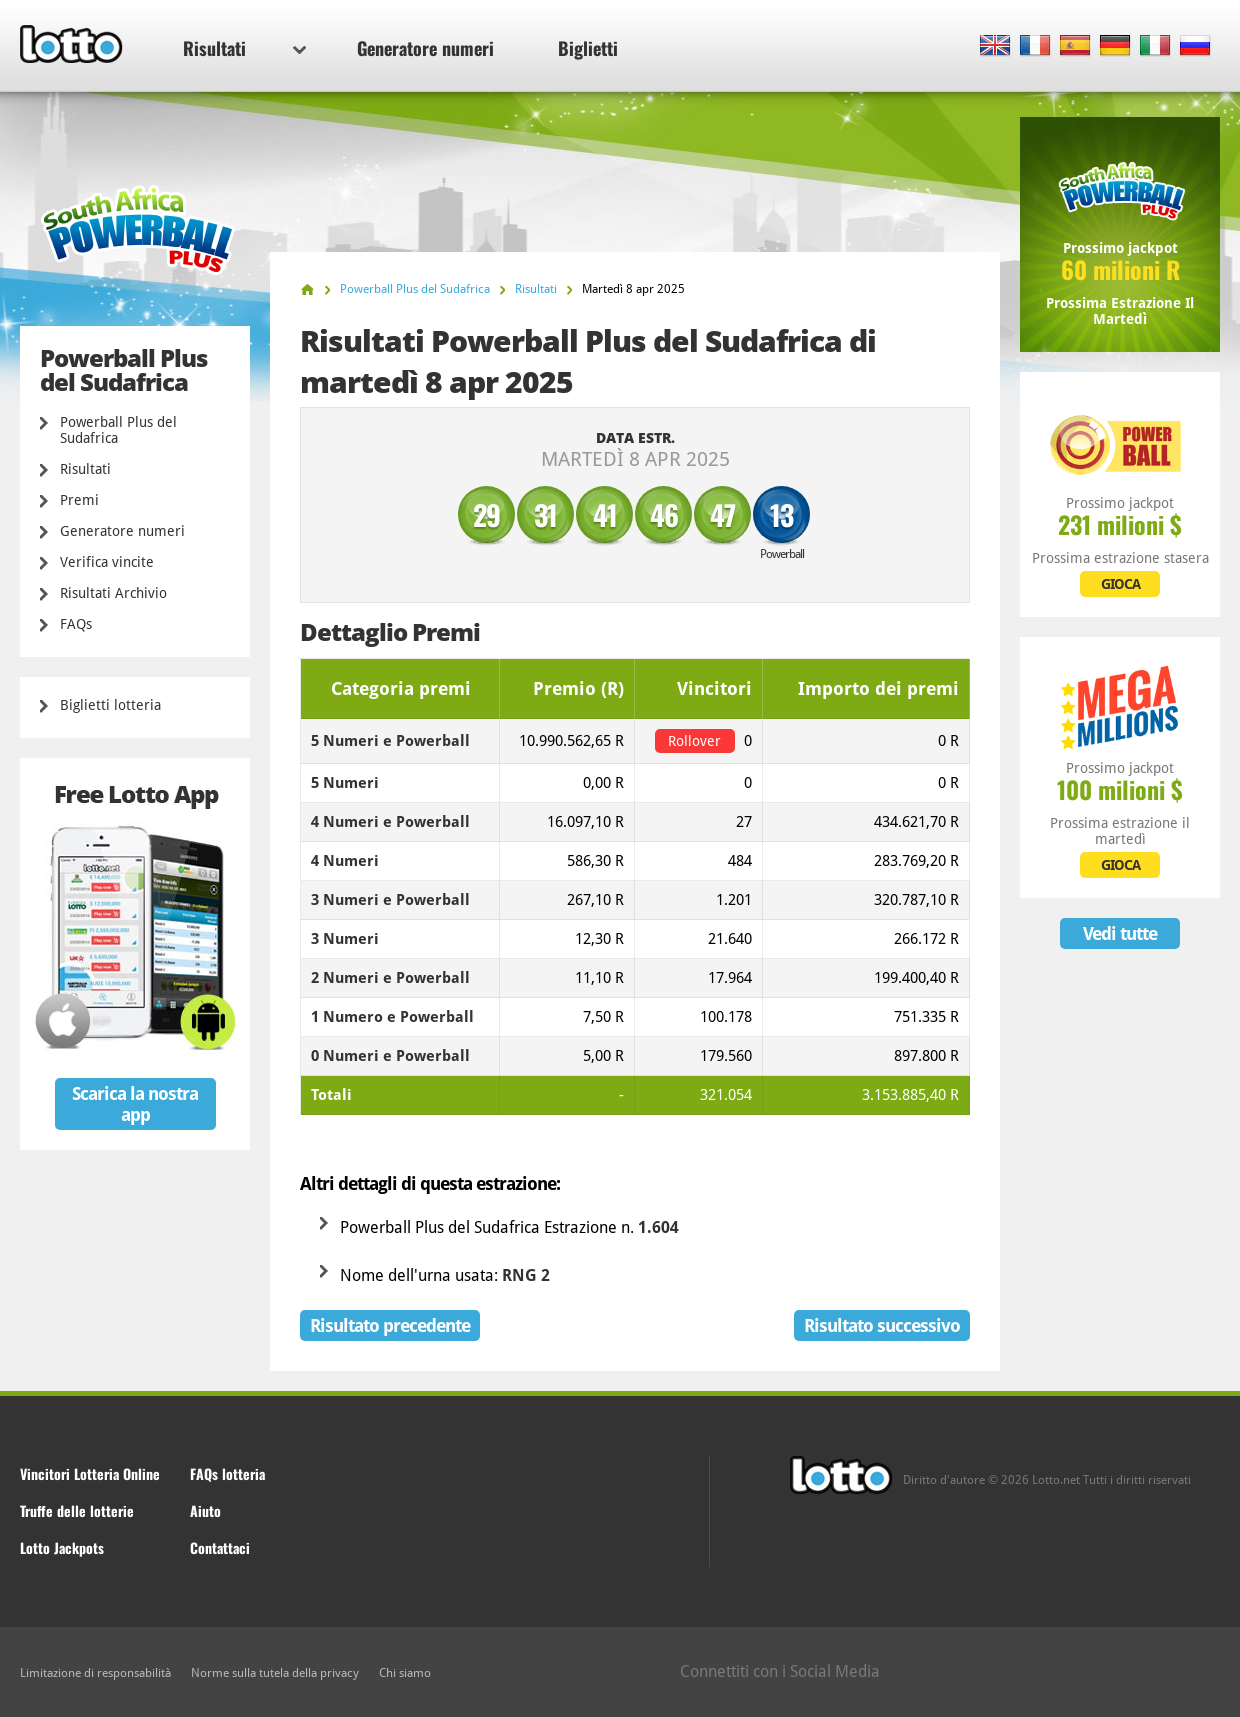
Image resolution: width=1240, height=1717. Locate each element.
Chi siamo (405, 1673)
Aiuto (205, 1510)
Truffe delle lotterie (77, 1510)
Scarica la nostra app (135, 1104)
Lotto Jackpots (62, 1547)
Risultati (244, 48)
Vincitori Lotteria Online (90, 1473)
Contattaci (220, 1547)
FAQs (76, 624)
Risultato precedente (390, 1325)
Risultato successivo (882, 1325)
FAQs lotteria (227, 1473)
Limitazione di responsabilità (95, 1673)
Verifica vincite (107, 562)
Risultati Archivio (113, 593)
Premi (79, 500)
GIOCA (1120, 584)
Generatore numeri (425, 48)
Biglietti (588, 48)
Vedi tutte (1120, 933)
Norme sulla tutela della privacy (275, 1673)
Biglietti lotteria (110, 705)
